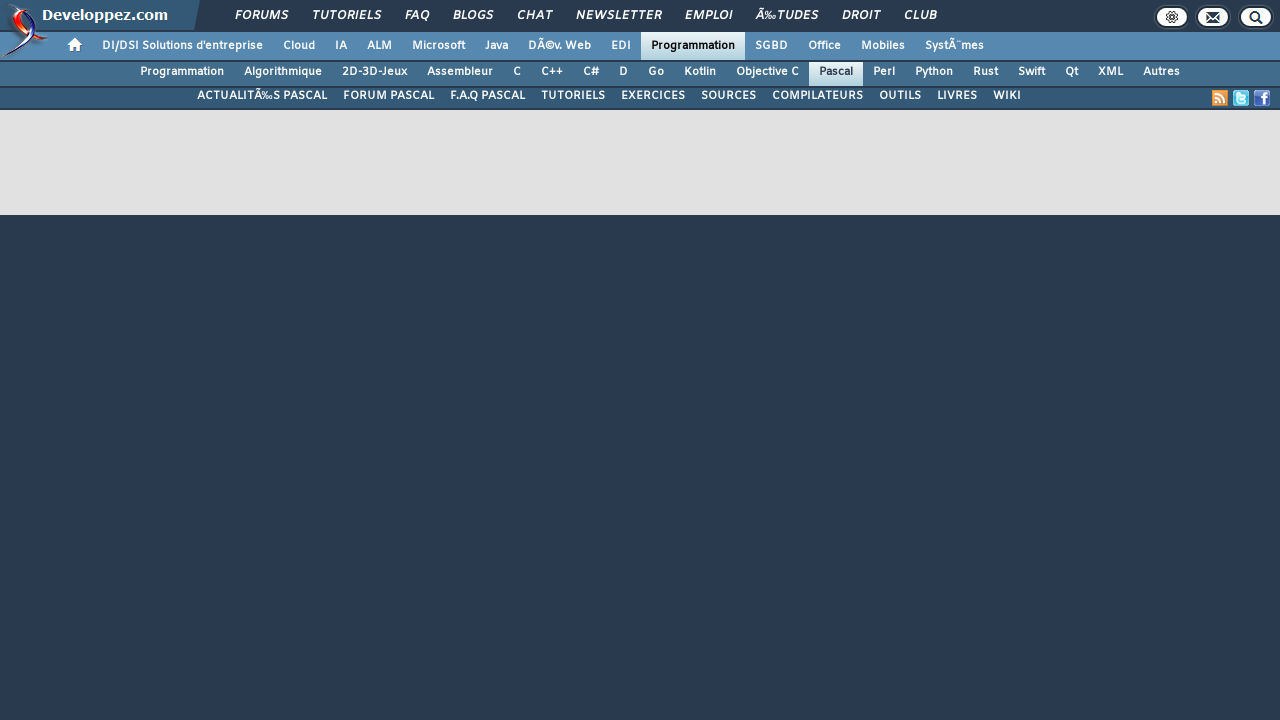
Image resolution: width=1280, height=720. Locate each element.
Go (656, 72)
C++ (552, 72)
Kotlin (700, 72)
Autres (1161, 72)
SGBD (771, 46)
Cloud (299, 46)
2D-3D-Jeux (374, 72)
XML (1110, 72)
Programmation (693, 46)
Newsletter (618, 16)
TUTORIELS (573, 96)
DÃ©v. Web (559, 46)
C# (591, 72)
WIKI (1007, 96)
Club (920, 16)
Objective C (767, 72)
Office (824, 46)
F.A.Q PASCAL (487, 96)
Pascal (836, 72)
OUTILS (900, 96)
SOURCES (728, 96)
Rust (985, 72)
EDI (621, 46)
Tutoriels (346, 16)
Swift (1031, 72)
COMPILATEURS (817, 96)
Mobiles (883, 46)
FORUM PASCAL (388, 96)
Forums (261, 16)
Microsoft (438, 46)
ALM (379, 46)
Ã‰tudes (787, 16)
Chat (534, 16)
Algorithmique (283, 72)
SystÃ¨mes (954, 46)
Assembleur (460, 72)
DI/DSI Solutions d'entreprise (182, 46)
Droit (861, 16)
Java (496, 46)
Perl (884, 72)
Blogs (473, 16)
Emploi (708, 16)
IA (341, 46)
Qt (1071, 72)
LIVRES (957, 96)
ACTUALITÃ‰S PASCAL (262, 96)
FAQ (417, 16)
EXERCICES (653, 96)
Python (934, 72)
